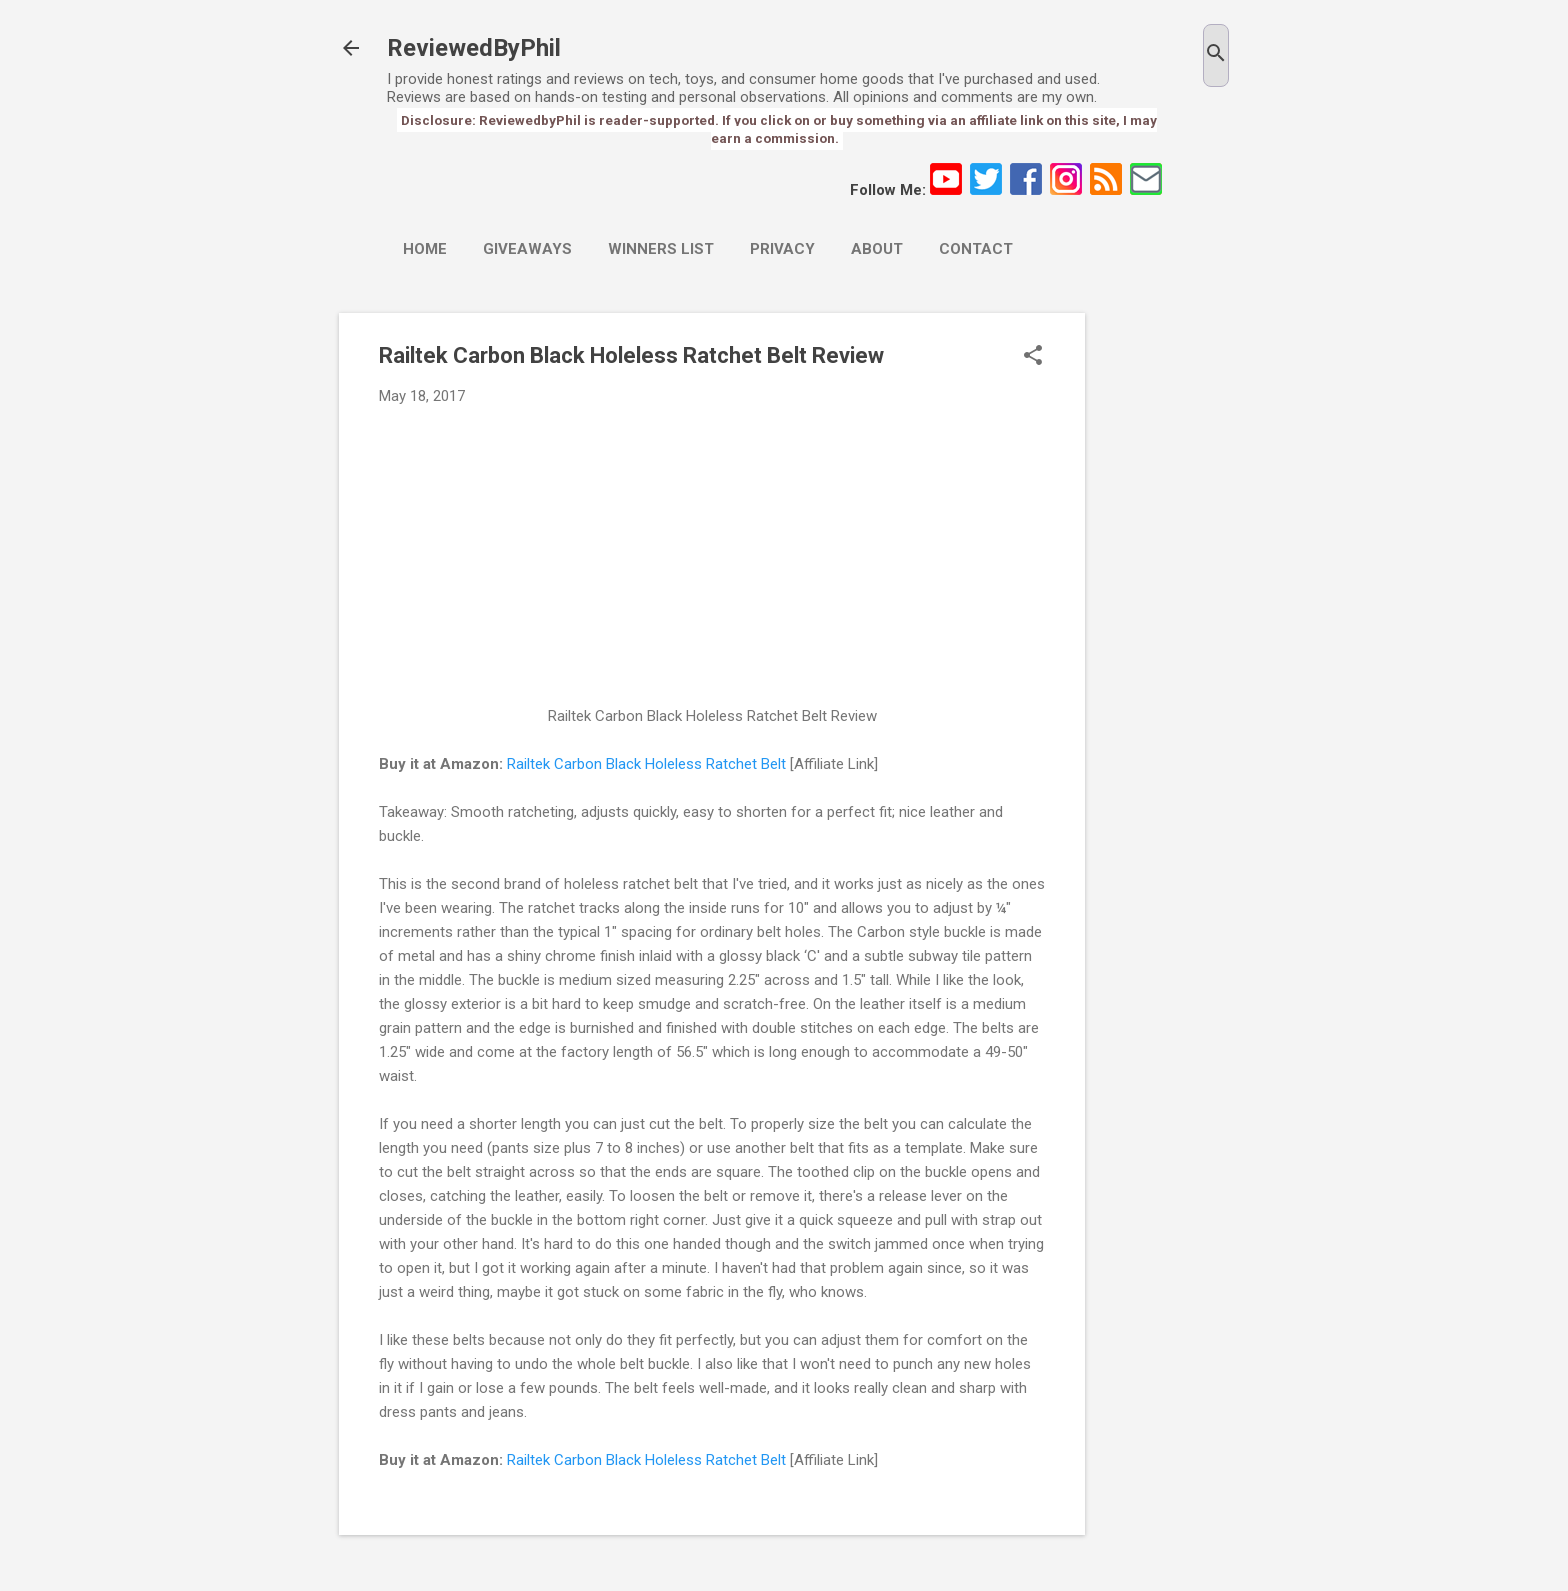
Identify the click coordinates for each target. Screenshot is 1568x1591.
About (877, 249)
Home (425, 249)
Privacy (782, 249)
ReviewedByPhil (474, 48)
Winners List (661, 249)
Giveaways (527, 249)
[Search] (1216, 55)
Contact (976, 249)
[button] (1033, 357)
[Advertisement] (1165, 613)
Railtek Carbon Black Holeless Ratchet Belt (646, 764)
